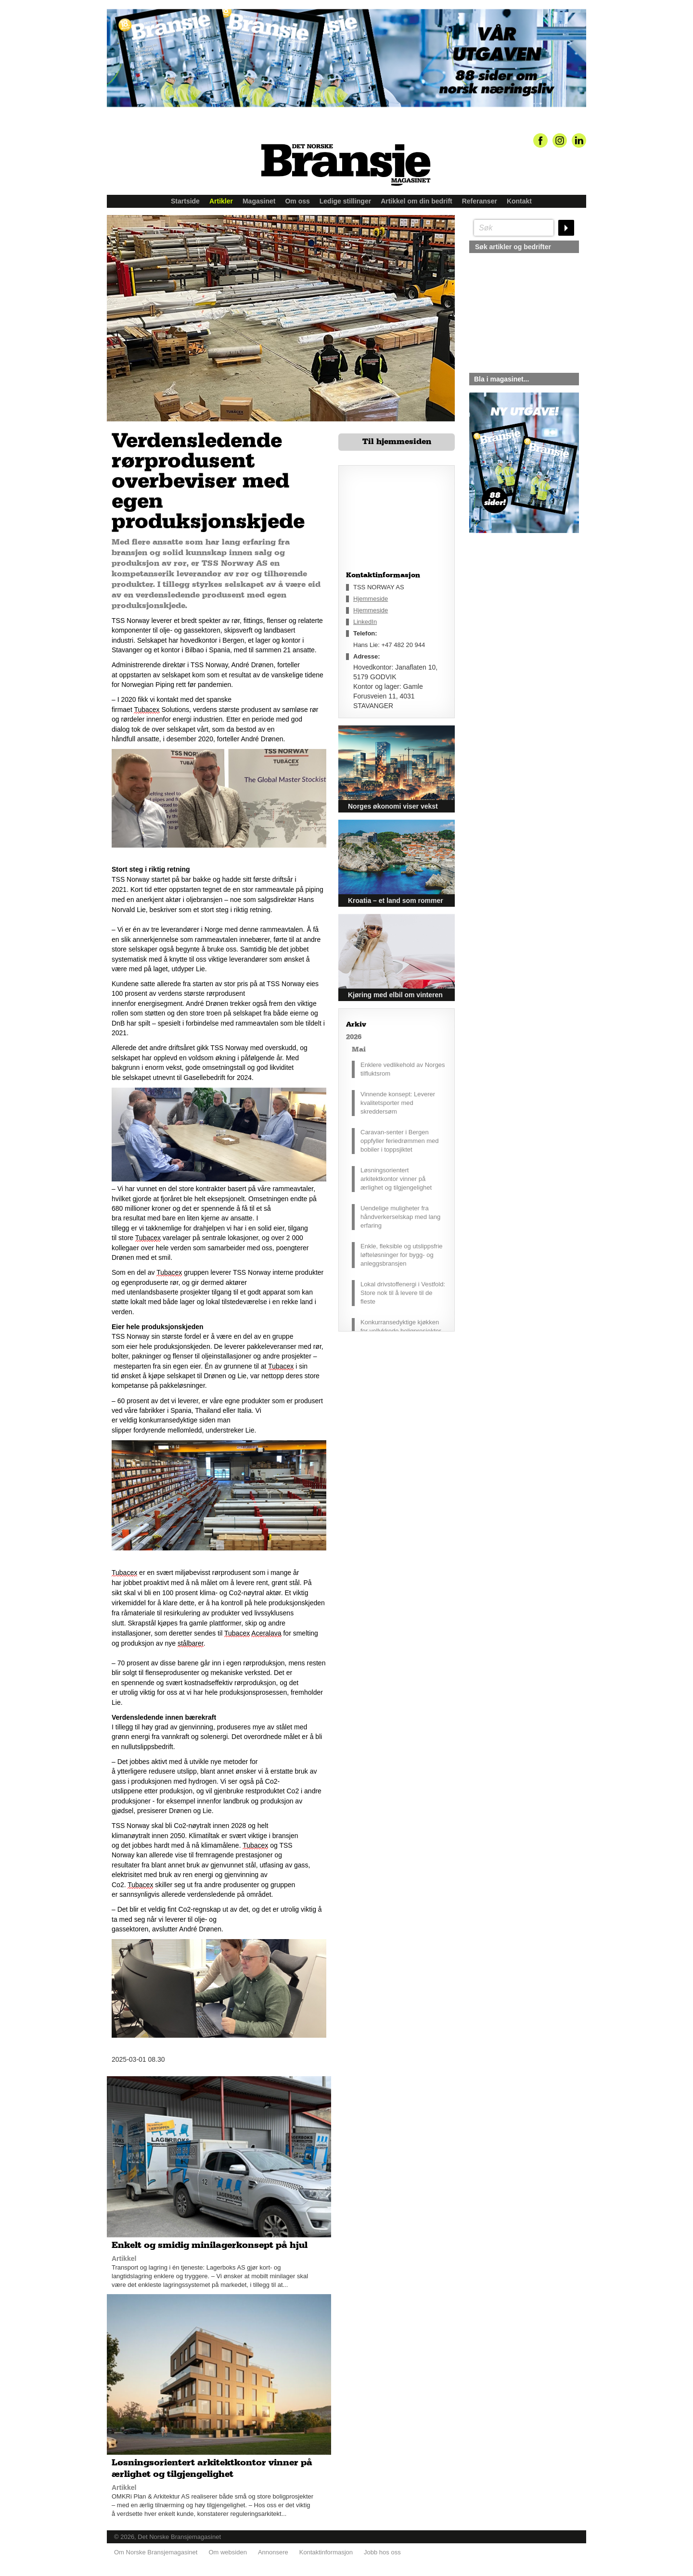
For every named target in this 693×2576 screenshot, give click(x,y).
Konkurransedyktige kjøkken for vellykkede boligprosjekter (400, 1326)
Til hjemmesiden (396, 441)
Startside (185, 201)
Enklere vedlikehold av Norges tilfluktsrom (402, 1069)
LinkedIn (365, 621)
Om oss (297, 201)
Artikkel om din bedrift (416, 201)
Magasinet (259, 201)
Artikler (221, 201)
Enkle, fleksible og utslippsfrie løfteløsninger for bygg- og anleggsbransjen (401, 1255)
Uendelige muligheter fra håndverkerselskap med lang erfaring (400, 1217)
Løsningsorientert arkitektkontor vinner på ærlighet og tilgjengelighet (396, 1179)
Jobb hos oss (382, 2552)
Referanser (479, 201)
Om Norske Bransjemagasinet (155, 2552)
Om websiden (227, 2552)
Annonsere (273, 2552)
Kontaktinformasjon (326, 2552)
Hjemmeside (370, 598)
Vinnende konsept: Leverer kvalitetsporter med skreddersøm (397, 1103)
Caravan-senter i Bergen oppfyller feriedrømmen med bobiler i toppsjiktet (399, 1141)
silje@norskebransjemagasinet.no (513, 623)
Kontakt (519, 201)
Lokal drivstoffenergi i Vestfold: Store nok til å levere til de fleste (402, 1293)
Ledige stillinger (345, 201)
